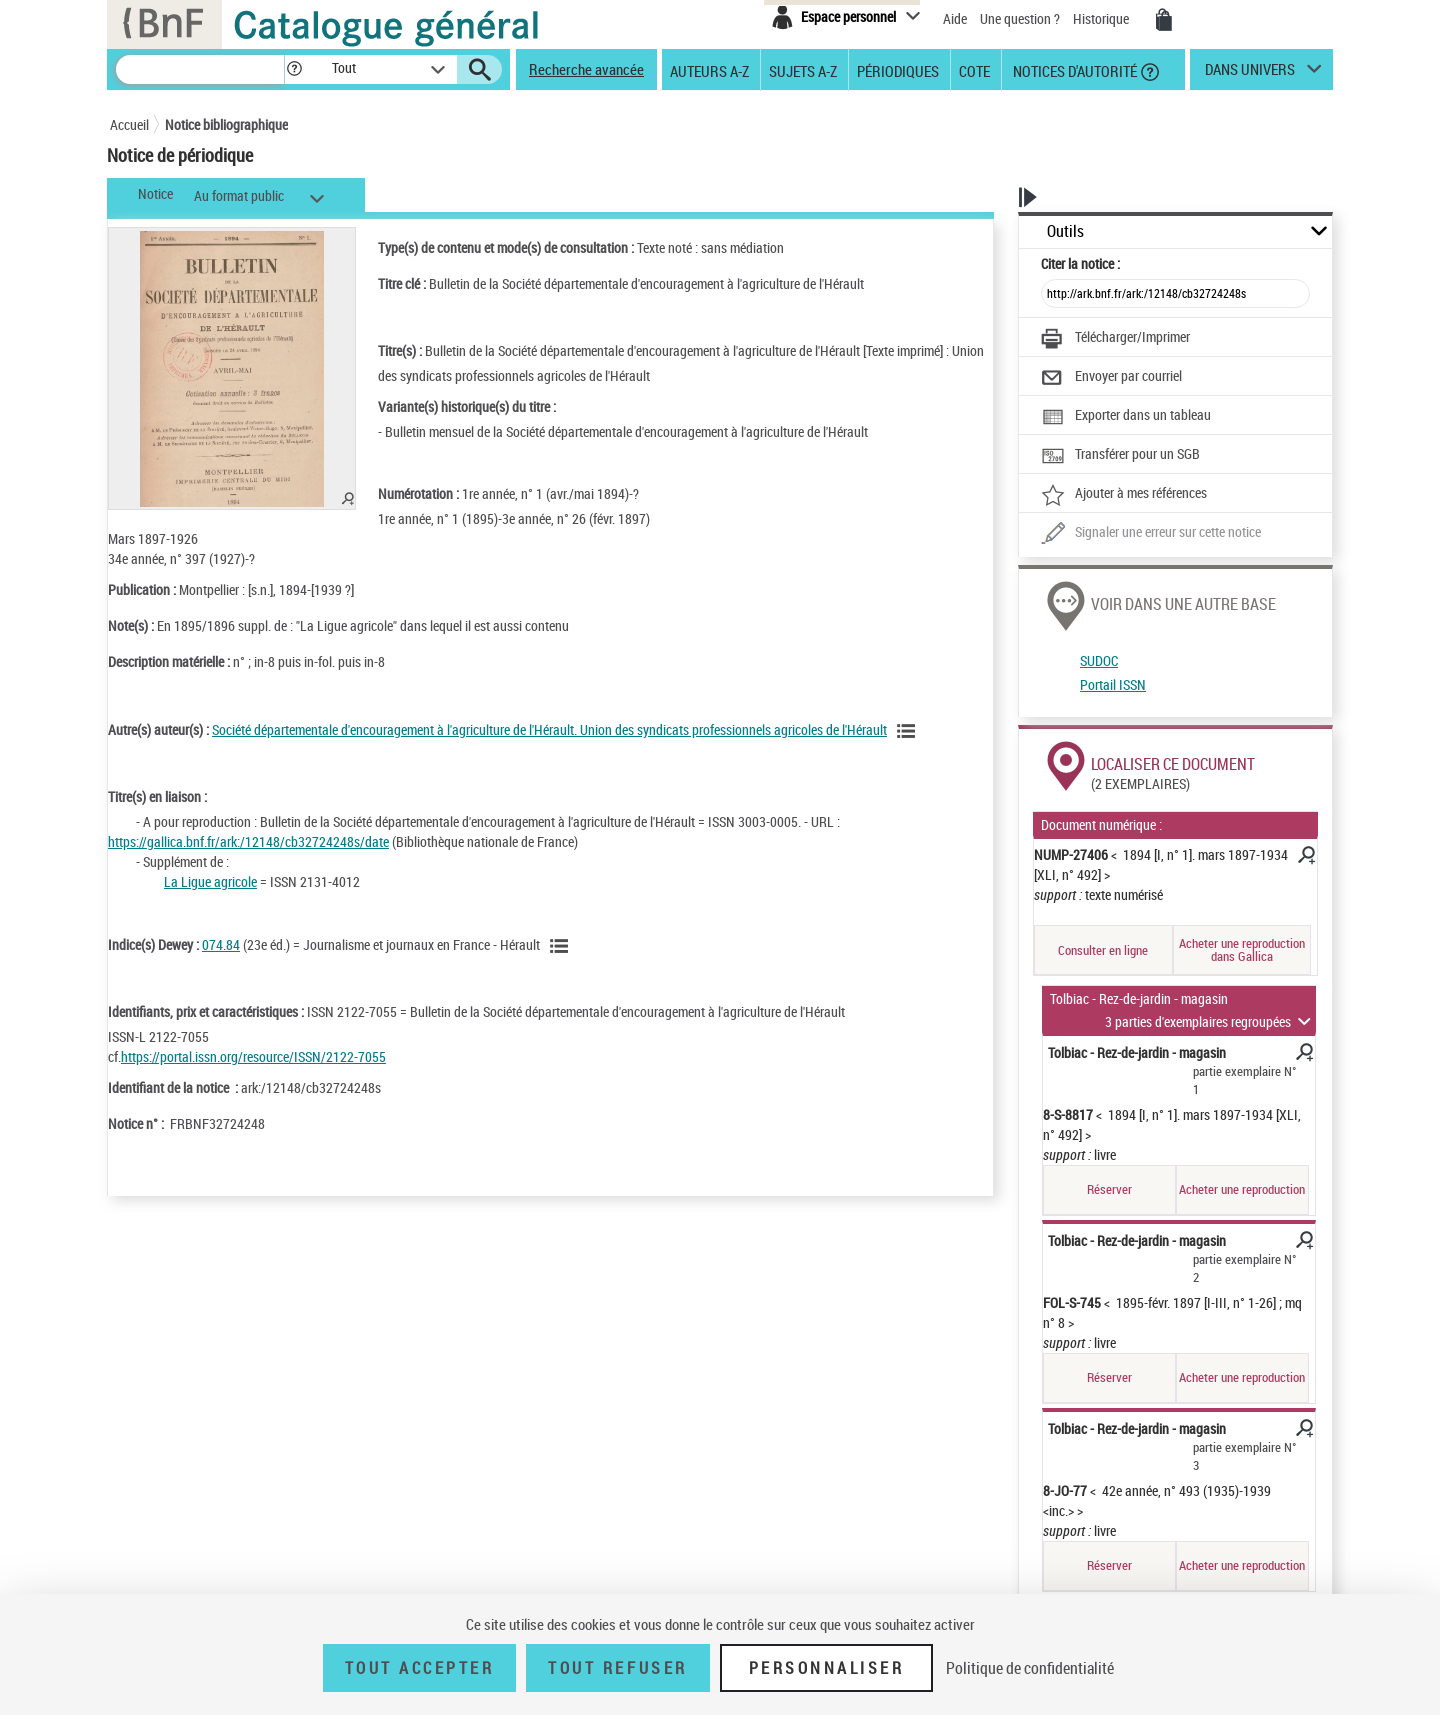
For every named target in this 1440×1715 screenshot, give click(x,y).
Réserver (1109, 1189)
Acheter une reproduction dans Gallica (1242, 949)
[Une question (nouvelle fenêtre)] (1151, 534)
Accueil (129, 124)
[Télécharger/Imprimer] (1115, 339)
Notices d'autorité (1073, 70)
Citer (1080, 263)
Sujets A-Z (803, 70)
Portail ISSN (1113, 684)
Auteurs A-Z (709, 70)
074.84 (221, 944)
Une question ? (1020, 18)
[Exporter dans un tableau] (1126, 417)
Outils (1065, 231)
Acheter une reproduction (1242, 1189)
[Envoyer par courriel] (1111, 378)
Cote (974, 70)
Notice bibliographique (226, 124)
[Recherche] (200, 69)
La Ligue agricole (210, 881)
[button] (294, 69)
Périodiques (898, 70)
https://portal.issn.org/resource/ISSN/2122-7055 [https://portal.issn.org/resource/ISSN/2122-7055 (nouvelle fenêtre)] (253, 1056)
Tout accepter (420, 1668)
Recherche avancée (586, 69)
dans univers (1250, 74)
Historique (1102, 18)
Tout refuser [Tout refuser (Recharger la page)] (617, 1668)
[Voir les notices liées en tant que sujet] (562, 946)
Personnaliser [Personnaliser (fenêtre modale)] (827, 1668)
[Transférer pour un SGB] (1120, 456)
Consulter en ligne (1103, 950)
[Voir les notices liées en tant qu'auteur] (909, 731)
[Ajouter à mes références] (1124, 495)
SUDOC (1099, 660)
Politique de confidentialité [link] (1030, 1668)
